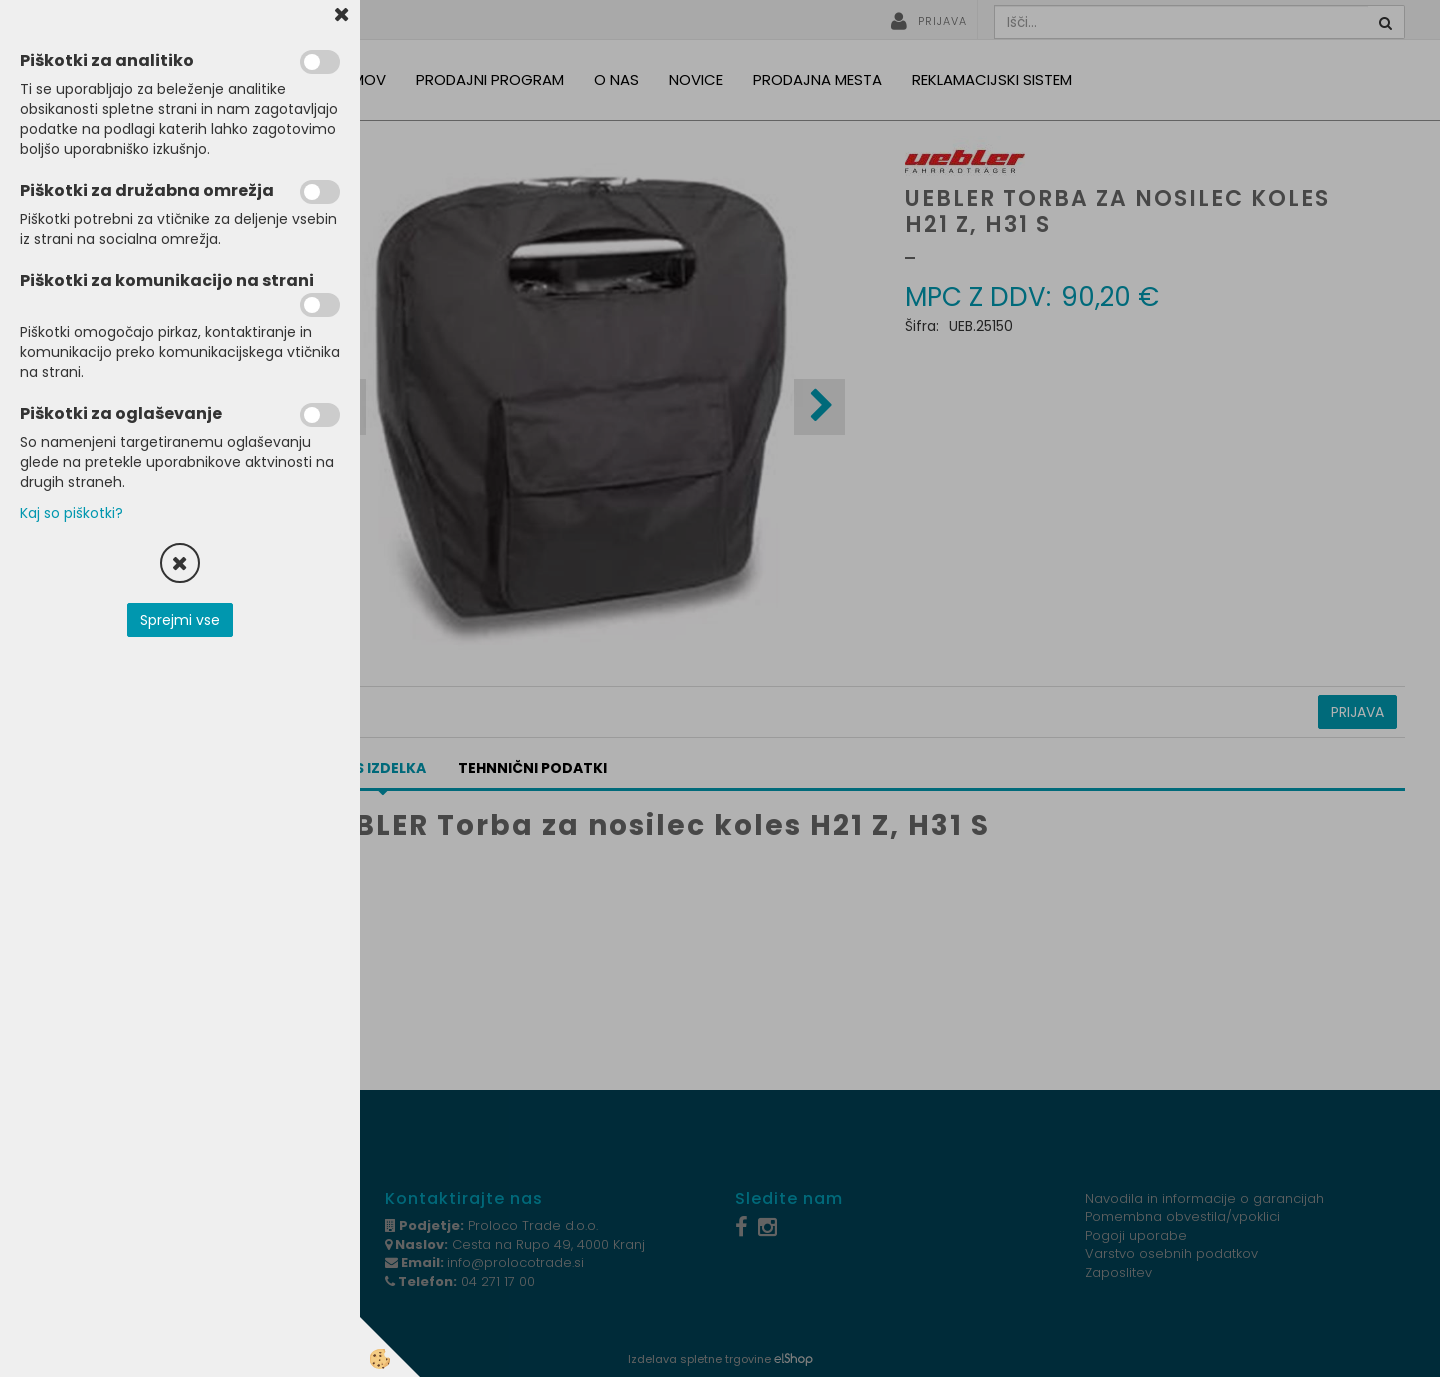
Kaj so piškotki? (71, 513)
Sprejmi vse (180, 620)
